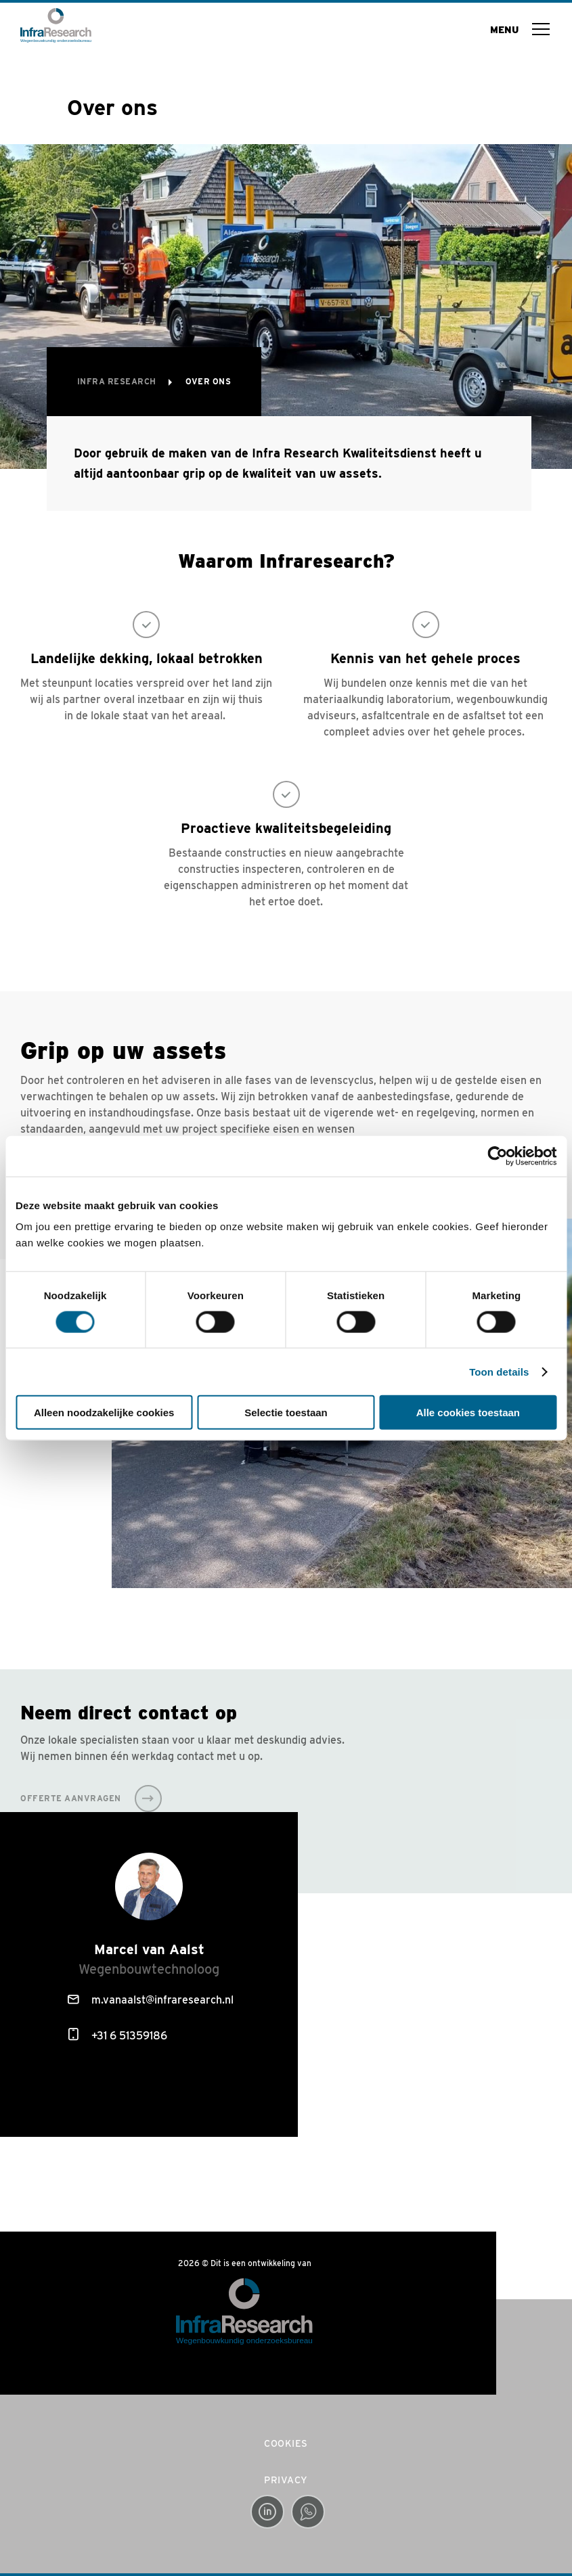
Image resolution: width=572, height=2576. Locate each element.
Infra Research (118, 381)
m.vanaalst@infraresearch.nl (151, 1999)
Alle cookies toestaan (468, 1412)
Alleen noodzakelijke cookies (104, 1412)
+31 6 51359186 (117, 2034)
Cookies (286, 2443)
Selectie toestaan (286, 1412)
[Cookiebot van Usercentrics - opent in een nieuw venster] (497, 1156)
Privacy (286, 2480)
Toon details (499, 1371)
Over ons (208, 381)
